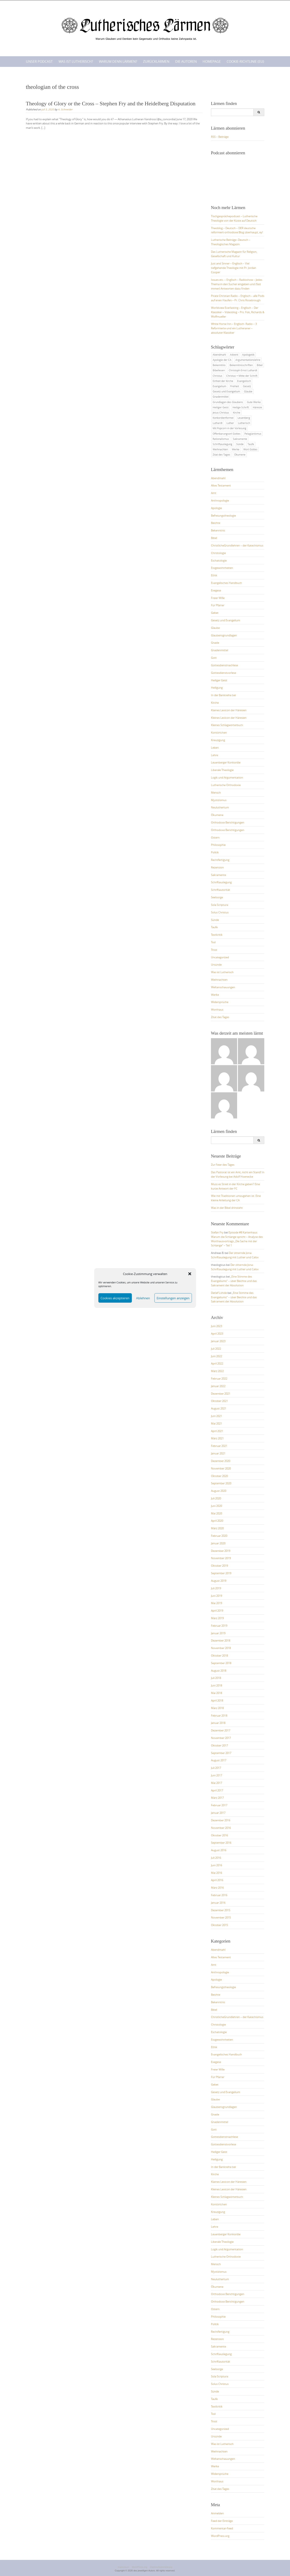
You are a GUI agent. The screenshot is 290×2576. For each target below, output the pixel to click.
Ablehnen (143, 1298)
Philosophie (218, 845)
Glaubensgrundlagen (224, 635)
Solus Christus (220, 912)
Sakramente (218, 875)
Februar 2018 (219, 1715)
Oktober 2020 (219, 1476)
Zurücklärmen (156, 61)
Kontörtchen (219, 732)
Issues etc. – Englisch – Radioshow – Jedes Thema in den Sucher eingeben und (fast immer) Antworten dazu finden (236, 284)
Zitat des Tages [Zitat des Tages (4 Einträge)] (221, 454)
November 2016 (221, 1828)
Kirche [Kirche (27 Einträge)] (236, 412)
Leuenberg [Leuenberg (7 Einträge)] (244, 417)
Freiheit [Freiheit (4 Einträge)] (234, 386)
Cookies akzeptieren (115, 1298)
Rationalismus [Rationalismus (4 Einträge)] (221, 438)
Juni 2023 (216, 1326)
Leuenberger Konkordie (225, 762)
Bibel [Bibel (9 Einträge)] (260, 365)
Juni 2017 (216, 1775)
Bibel (214, 538)
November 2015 (221, 1917)
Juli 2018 (216, 1678)
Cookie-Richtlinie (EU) (245, 61)
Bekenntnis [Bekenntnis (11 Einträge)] (219, 365)
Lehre (214, 755)
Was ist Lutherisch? (76, 61)
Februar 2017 (219, 1805)
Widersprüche (219, 1002)
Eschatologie (219, 560)
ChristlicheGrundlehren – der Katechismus (237, 545)
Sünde (215, 920)
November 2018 (221, 1648)
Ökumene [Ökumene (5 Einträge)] (239, 454)
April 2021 (217, 1431)
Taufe (214, 927)
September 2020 (221, 1483)
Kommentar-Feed (222, 2528)
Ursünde (216, 964)
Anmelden (217, 2513)
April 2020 (217, 1521)
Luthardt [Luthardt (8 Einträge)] (217, 423)
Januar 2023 (218, 1341)
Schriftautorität (220, 890)
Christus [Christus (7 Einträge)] (217, 375)
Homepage (212, 61)
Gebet (214, 613)
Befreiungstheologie (223, 515)
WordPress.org (220, 2536)
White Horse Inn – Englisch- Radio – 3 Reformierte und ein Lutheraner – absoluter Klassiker (234, 328)
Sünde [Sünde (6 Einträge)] (240, 444)
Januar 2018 (218, 1723)
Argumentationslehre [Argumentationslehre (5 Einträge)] (247, 359)
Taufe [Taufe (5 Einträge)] (251, 444)
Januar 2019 (218, 1633)
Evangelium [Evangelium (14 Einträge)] (219, 386)
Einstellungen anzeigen (173, 1298)
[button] (190, 1274)
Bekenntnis (218, 530)
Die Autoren (186, 61)
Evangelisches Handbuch (226, 583)
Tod (213, 942)
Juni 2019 (216, 1596)
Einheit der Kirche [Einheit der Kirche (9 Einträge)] (223, 381)
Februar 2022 (219, 1378)
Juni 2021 (216, 1416)
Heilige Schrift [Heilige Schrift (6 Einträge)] (241, 407)
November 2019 (221, 1558)
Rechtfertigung (220, 860)
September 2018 (221, 1663)
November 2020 (221, 1468)
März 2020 (217, 1528)
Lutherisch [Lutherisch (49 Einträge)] (244, 423)
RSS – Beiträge (220, 137)
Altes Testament (221, 485)
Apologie (216, 508)
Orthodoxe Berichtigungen (227, 822)
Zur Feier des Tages (222, 1165)
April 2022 (217, 1363)
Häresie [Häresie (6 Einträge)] (257, 407)
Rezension (217, 867)
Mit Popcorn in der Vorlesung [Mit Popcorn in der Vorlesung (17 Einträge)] (229, 428)
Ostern (215, 837)
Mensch (216, 792)
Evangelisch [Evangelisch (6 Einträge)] (244, 381)
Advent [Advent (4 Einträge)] (234, 354)
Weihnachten (219, 980)
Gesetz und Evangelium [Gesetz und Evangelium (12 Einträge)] (226, 391)
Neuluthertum (220, 807)
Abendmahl (218, 478)
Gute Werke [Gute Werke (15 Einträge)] (254, 402)
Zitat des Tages (220, 1017)
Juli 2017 (216, 1768)
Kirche (215, 703)
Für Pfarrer (217, 605)
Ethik (214, 575)
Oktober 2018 (219, 1655)
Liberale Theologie (222, 770)
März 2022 (217, 1371)
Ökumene (217, 815)
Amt (213, 493)
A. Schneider (65, 109)
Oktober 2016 (219, 1835)
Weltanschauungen (223, 987)
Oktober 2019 (219, 1566)
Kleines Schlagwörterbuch (227, 725)
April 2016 (217, 1880)
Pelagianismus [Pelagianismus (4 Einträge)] (252, 433)
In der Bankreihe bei (223, 695)
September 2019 (221, 1573)
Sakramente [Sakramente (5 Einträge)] (240, 438)
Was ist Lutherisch (222, 972)
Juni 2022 (216, 1356)
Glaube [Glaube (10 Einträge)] (248, 391)
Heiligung (217, 687)
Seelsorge (217, 897)
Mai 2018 (216, 1693)
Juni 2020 (216, 1506)
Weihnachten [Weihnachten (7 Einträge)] (220, 449)
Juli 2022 (216, 1349)
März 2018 (217, 1708)
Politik (215, 852)
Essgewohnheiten (222, 568)
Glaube (215, 628)
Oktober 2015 (219, 1925)
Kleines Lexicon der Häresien (229, 718)
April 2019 (217, 1610)
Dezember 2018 (220, 1640)
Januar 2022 (218, 1386)
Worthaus (217, 1009)
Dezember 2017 (220, 1730)
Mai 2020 (216, 1513)
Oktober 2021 (219, 1401)
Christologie (218, 553)
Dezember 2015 (220, 1910)
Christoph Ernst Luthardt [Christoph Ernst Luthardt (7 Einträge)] (243, 370)
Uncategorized (220, 957)
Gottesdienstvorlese (223, 673)
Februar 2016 (219, 1895)
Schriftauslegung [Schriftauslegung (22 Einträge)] (222, 444)
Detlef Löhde (219, 1293)
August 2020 (218, 1491)
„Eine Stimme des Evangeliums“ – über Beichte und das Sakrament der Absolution (234, 1281)
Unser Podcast (39, 61)
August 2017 (218, 1760)
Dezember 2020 (220, 1461)
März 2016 (217, 1887)
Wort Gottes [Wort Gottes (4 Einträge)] (250, 449)
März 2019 (217, 1618)
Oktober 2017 (219, 1745)
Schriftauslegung (221, 882)
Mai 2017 (216, 1783)
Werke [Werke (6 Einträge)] (235, 449)
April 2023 (217, 1333)
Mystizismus (218, 800)
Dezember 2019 (220, 1551)
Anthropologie (220, 500)
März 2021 (217, 1438)
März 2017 (217, 1798)
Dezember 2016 (220, 1820)
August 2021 (218, 1408)
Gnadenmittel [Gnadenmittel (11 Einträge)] (221, 396)
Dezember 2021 (220, 1393)
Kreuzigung (218, 740)
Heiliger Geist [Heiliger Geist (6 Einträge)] (221, 407)
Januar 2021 (218, 1453)
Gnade (215, 643)
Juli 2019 (216, 1588)
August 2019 (218, 1581)
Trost (214, 950)
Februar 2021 (219, 1446)
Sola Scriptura (219, 905)
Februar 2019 (219, 1626)
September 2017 (221, 1753)
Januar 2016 (218, 1903)
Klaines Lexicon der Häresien (229, 710)
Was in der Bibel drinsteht (227, 1208)
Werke (215, 995)
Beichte (215, 523)
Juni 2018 (216, 1685)
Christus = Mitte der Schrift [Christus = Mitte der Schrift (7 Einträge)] (241, 375)
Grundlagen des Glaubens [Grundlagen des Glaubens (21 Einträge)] (228, 402)
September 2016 (221, 1843)
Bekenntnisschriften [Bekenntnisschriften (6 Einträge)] (241, 365)
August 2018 (218, 1670)
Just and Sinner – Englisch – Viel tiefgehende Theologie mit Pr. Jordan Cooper (233, 268)
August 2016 (218, 1850)
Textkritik (216, 935)
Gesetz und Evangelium (225, 620)
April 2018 (217, 1700)
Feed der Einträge (222, 2521)
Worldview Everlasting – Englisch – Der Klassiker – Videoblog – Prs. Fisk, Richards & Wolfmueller (237, 312)
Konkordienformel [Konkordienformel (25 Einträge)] (223, 417)
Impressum (123, 2567)
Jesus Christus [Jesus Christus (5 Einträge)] (221, 412)
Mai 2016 (216, 1873)
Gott (214, 658)
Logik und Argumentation (227, 777)
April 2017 (217, 1790)
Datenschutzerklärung (161, 2567)
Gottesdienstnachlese (224, 665)
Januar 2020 (218, 1543)
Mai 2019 (216, 1603)
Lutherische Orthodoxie (226, 785)
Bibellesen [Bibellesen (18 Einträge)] (219, 370)
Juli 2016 (216, 1858)
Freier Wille (218, 598)
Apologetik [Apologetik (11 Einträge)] (248, 354)
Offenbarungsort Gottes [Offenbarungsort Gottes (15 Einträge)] (226, 433)
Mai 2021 (216, 1423)
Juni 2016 (216, 1865)
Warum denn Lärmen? (118, 61)
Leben (215, 747)
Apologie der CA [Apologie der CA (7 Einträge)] (222, 359)
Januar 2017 (218, 1813)
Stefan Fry (217, 1232)
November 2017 (221, 1738)
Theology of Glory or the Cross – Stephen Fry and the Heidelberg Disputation (110, 104)
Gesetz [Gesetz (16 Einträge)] (247, 386)
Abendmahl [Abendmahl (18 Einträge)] (219, 354)
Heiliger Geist (219, 680)
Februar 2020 (219, 1536)
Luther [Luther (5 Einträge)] (230, 423)
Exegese (216, 590)
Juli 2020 (216, 1498)
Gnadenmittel (219, 650)
